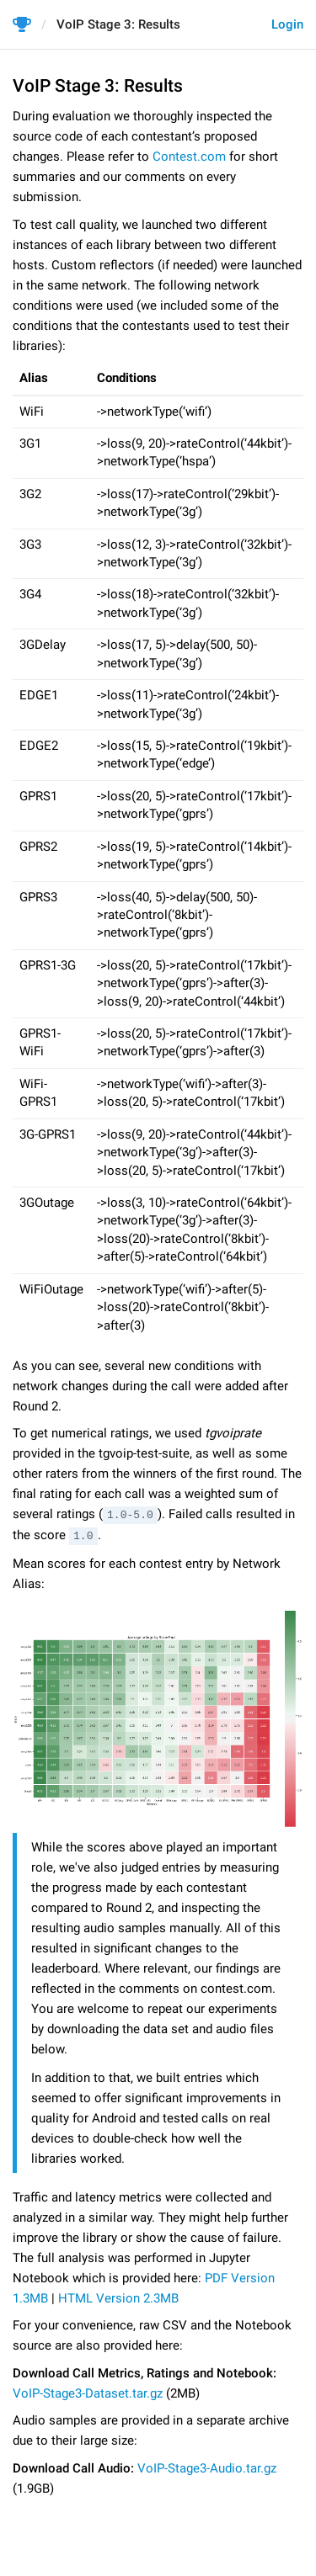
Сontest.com (189, 156)
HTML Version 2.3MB (118, 2296)
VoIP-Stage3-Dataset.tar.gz (88, 2391)
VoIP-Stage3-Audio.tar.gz (206, 2466)
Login (287, 24)
